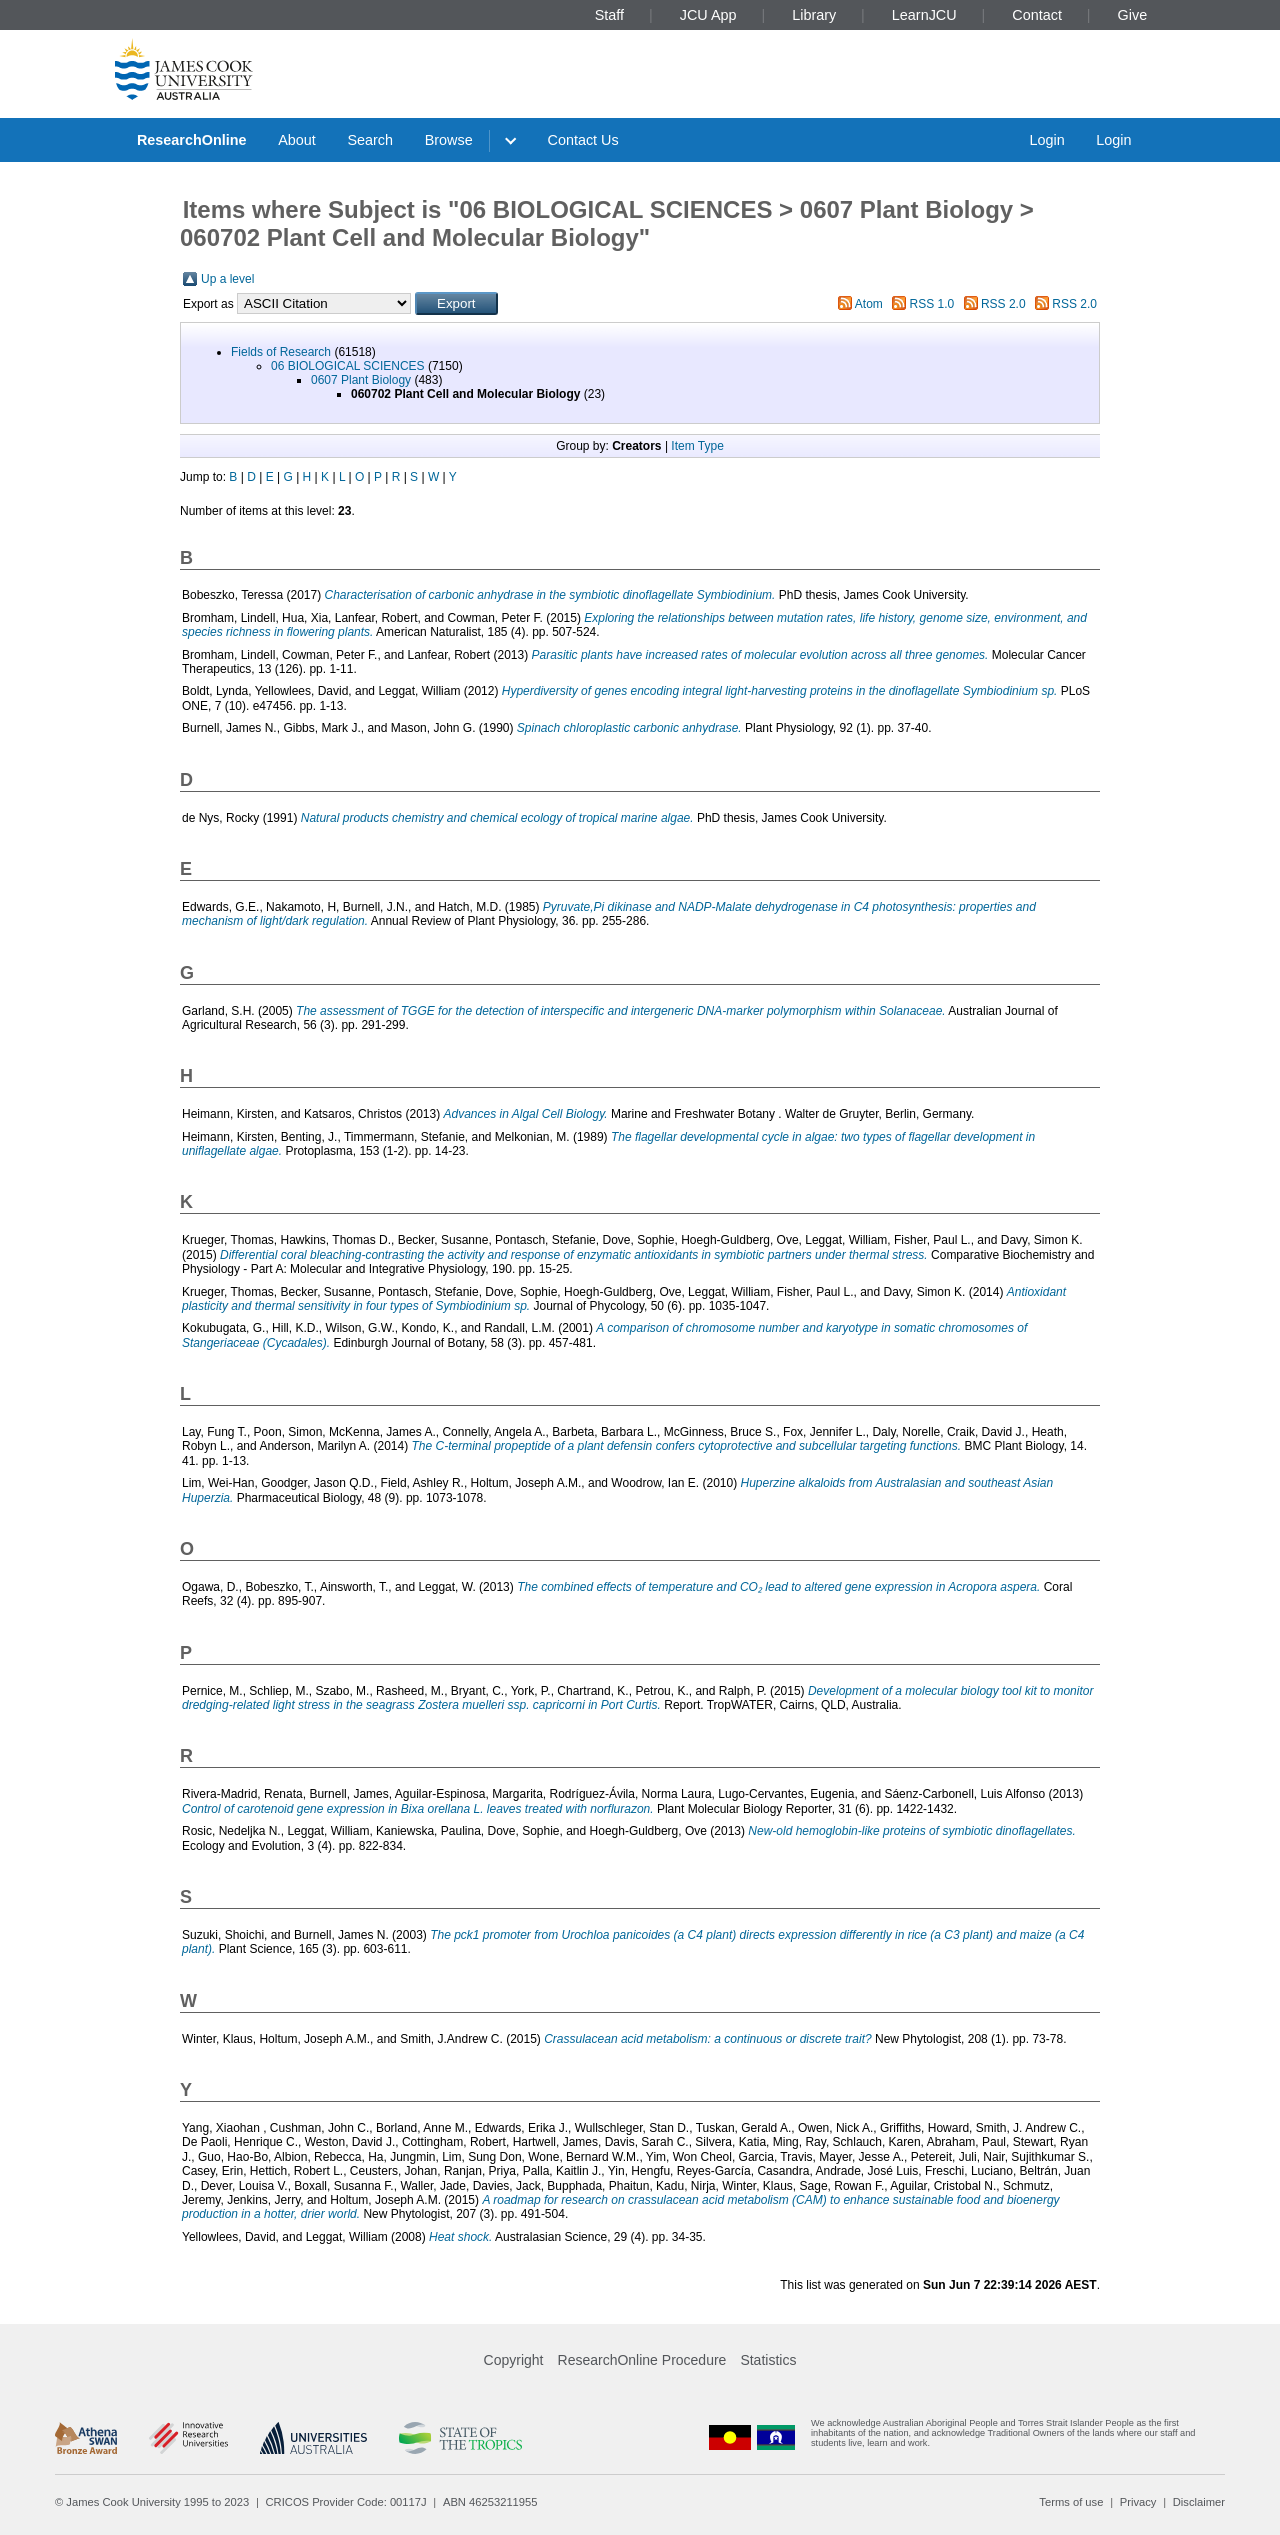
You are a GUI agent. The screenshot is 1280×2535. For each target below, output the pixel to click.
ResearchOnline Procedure (642, 2360)
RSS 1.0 (932, 304)
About (297, 140)
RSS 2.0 (1003, 304)
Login (1046, 140)
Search (370, 140)
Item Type (697, 446)
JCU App (708, 15)
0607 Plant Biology (361, 380)
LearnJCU (924, 15)
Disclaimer (1199, 2502)
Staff (609, 15)
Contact (1037, 15)
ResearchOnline (192, 140)
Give (1133, 15)
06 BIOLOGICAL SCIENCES (348, 366)
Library (814, 15)
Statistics (768, 2360)
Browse (449, 140)
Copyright (514, 2360)
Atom (869, 304)
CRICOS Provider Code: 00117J (346, 2502)
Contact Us (583, 140)
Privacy (1138, 2502)
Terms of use (1071, 2502)
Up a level (227, 279)
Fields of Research (281, 352)
